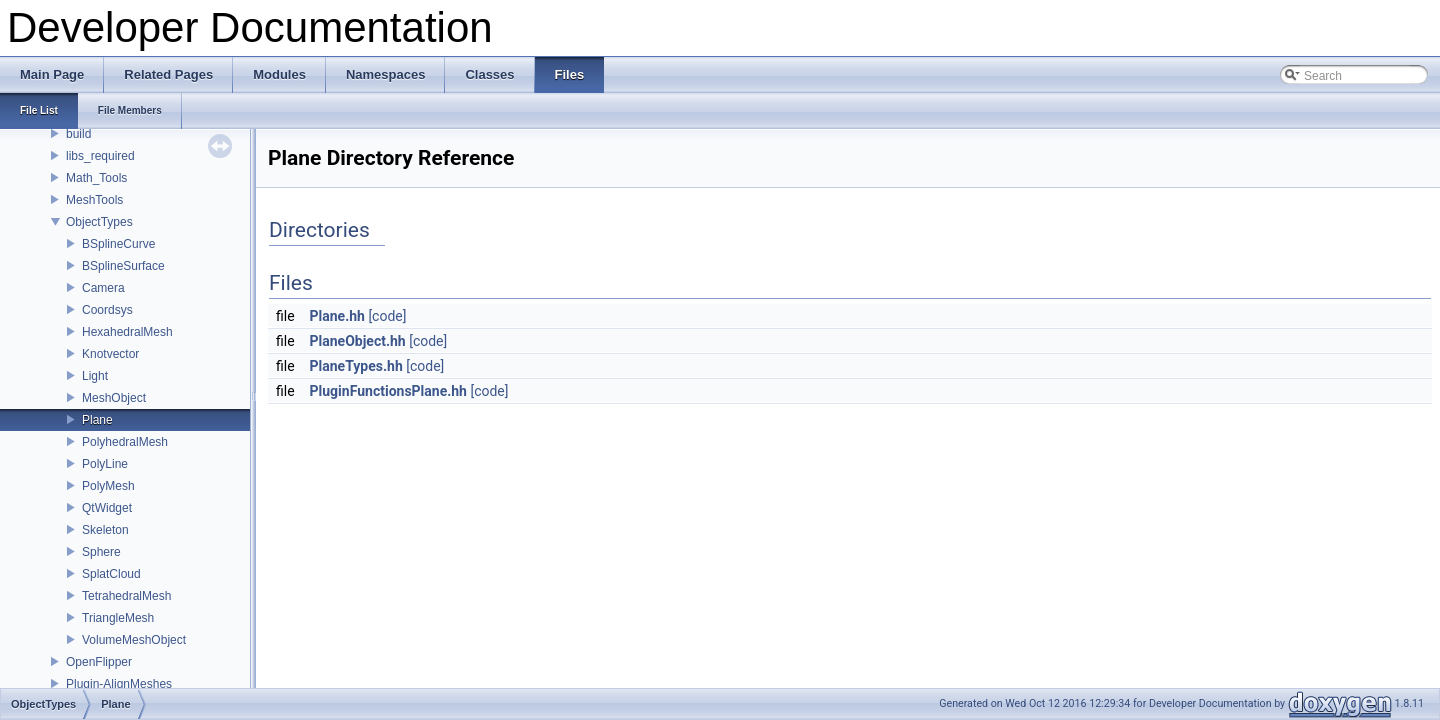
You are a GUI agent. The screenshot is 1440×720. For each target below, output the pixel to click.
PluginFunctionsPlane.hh (388, 391)
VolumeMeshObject (134, 640)
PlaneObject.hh (358, 341)
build (78, 134)
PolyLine (105, 464)
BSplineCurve (118, 244)
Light (95, 376)
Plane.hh (337, 316)
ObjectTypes (99, 222)
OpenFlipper (99, 662)
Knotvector (110, 354)
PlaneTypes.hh (356, 366)
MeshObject (114, 398)
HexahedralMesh (127, 332)
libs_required (100, 156)
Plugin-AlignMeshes (119, 684)
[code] (387, 316)
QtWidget (107, 508)
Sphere (101, 552)
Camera (103, 288)
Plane (97, 420)
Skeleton (105, 530)
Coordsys (107, 310)
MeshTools (94, 200)
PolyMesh (108, 486)
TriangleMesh (118, 618)
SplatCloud (111, 574)
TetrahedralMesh (126, 596)
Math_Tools (96, 178)
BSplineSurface (123, 266)
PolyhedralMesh (125, 442)
